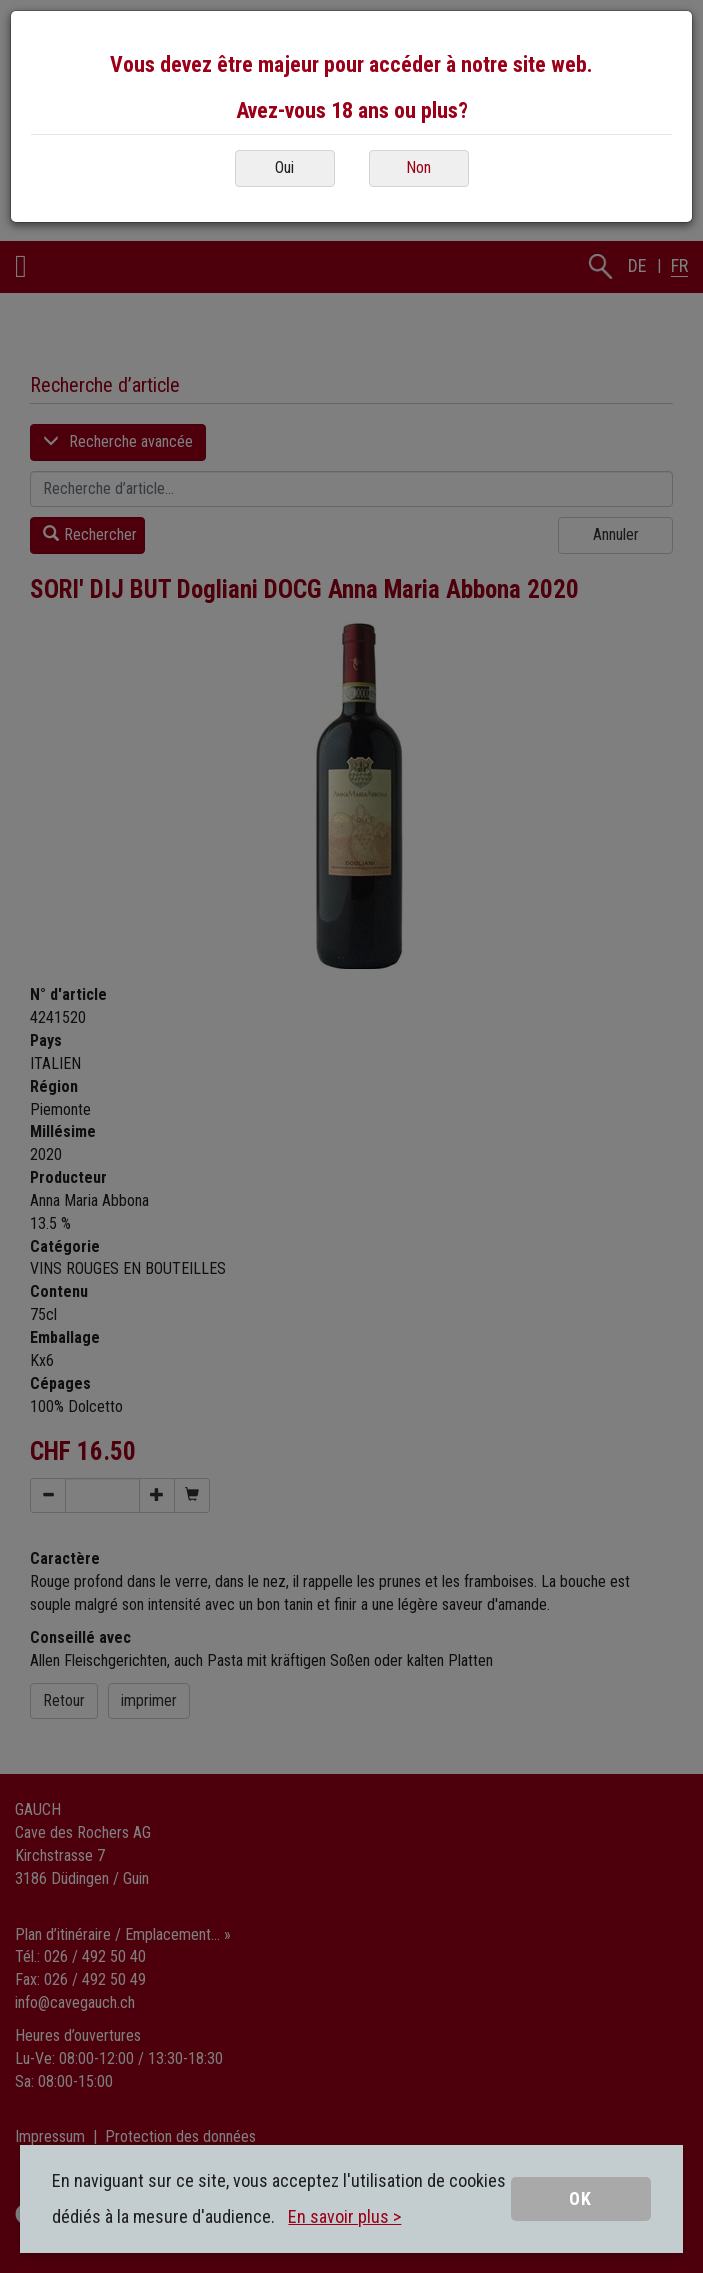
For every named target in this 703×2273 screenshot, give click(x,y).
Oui (284, 167)
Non (418, 167)
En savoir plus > (344, 2216)
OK (580, 2198)
